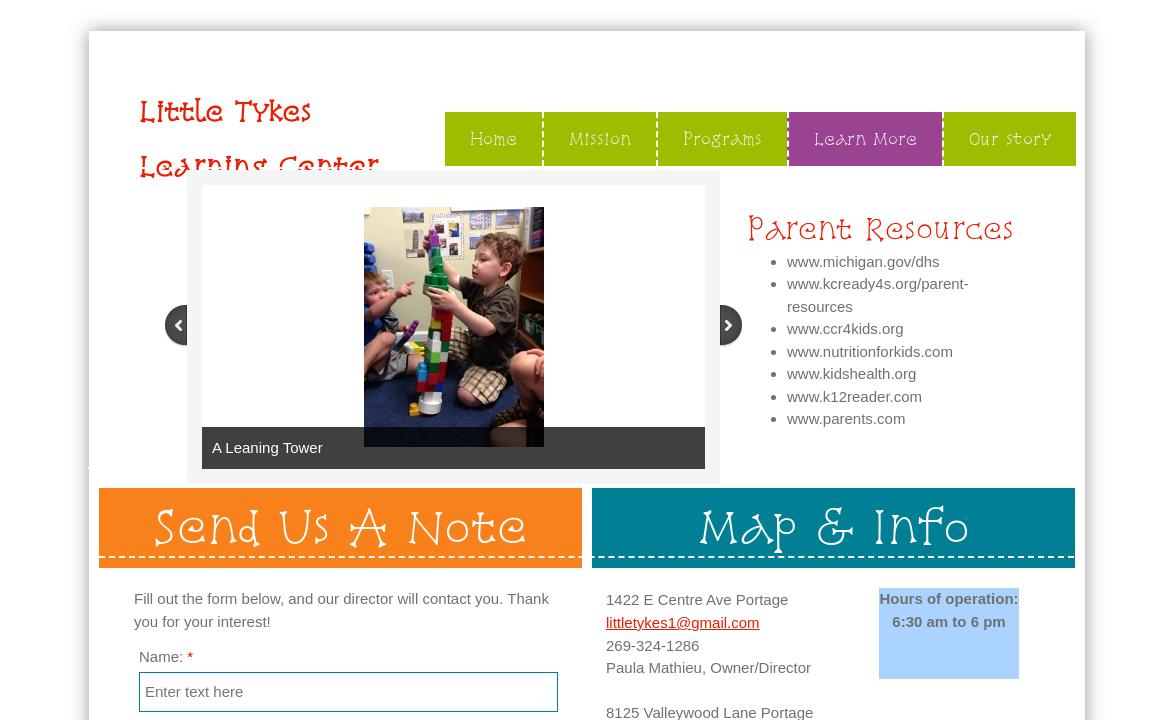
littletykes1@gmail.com (683, 622)
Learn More (865, 138)
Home (493, 138)
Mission (600, 138)
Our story (1010, 138)
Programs (722, 138)
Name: (166, 656)
